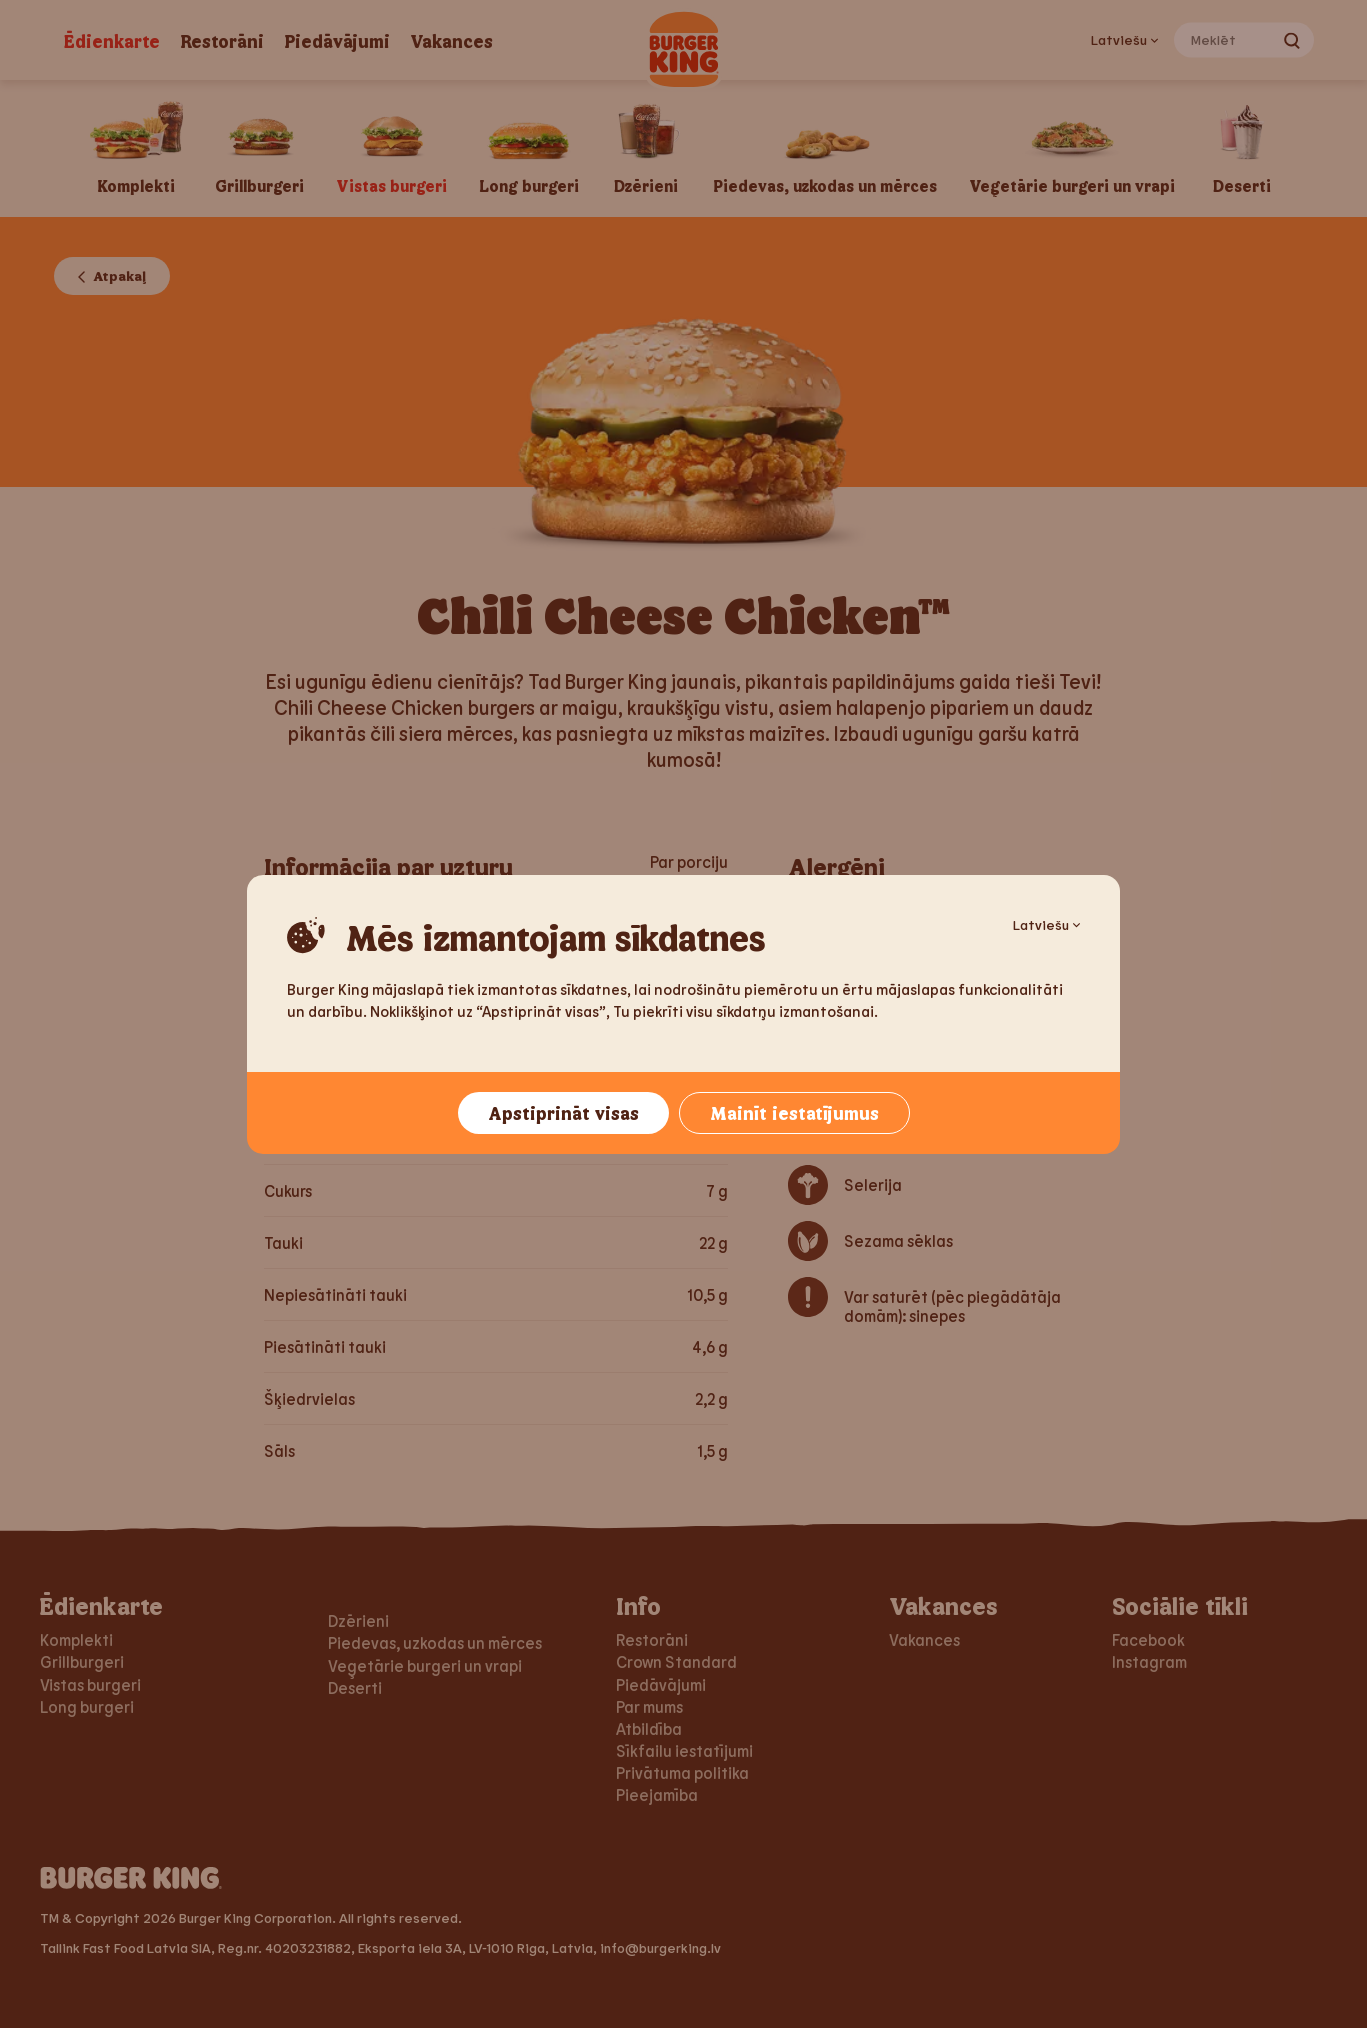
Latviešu (1046, 924)
